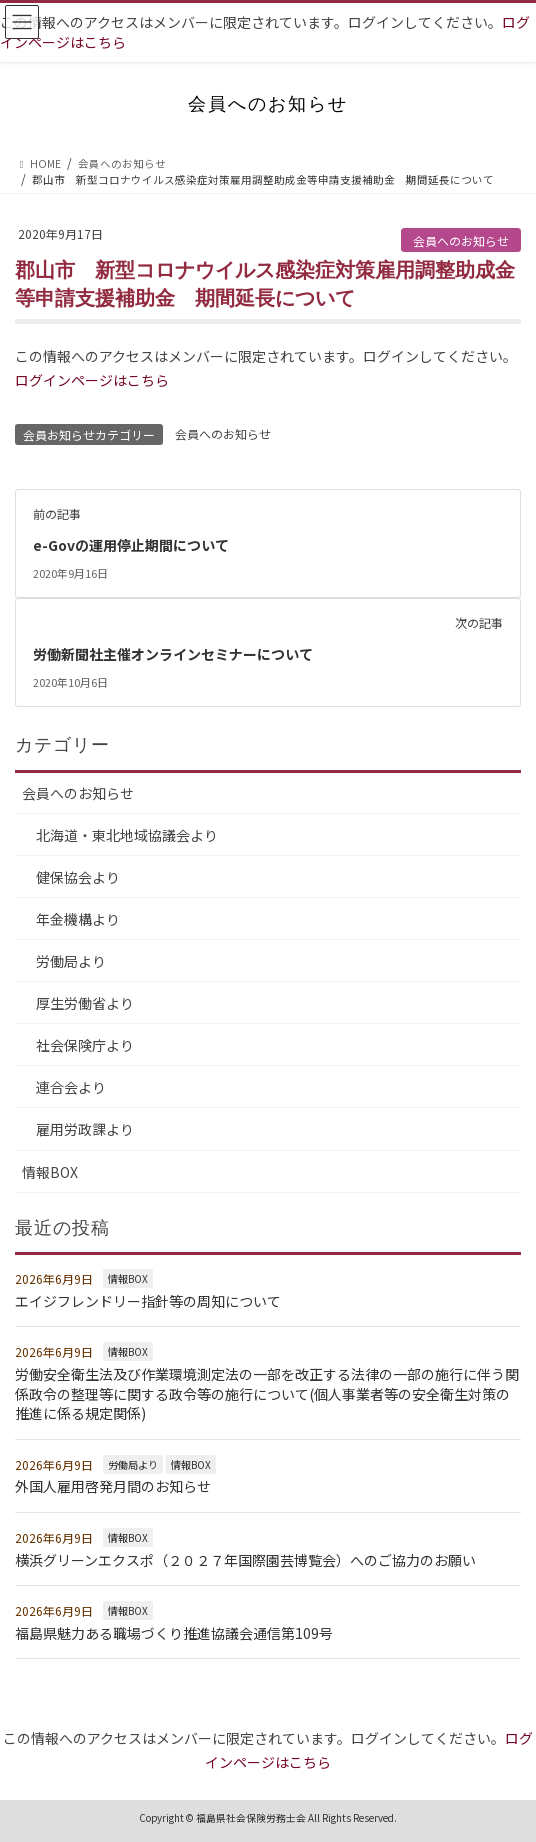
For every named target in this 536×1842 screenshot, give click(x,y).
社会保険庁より (85, 1045)
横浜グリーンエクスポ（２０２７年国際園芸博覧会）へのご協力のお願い (245, 1560)
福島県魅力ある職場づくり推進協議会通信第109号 (174, 1633)
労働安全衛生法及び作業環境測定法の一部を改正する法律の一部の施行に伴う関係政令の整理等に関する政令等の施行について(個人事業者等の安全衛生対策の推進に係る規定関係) (267, 1393)
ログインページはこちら (92, 380)
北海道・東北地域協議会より (127, 835)
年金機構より (78, 919)
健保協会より (78, 877)
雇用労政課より (85, 1129)
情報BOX (50, 1172)
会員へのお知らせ (461, 240)
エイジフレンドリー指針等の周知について (148, 1301)
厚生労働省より (85, 1003)
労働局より (71, 961)
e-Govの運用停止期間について (131, 545)
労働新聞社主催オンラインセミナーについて (173, 654)
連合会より (71, 1087)
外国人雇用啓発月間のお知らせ (113, 1486)
